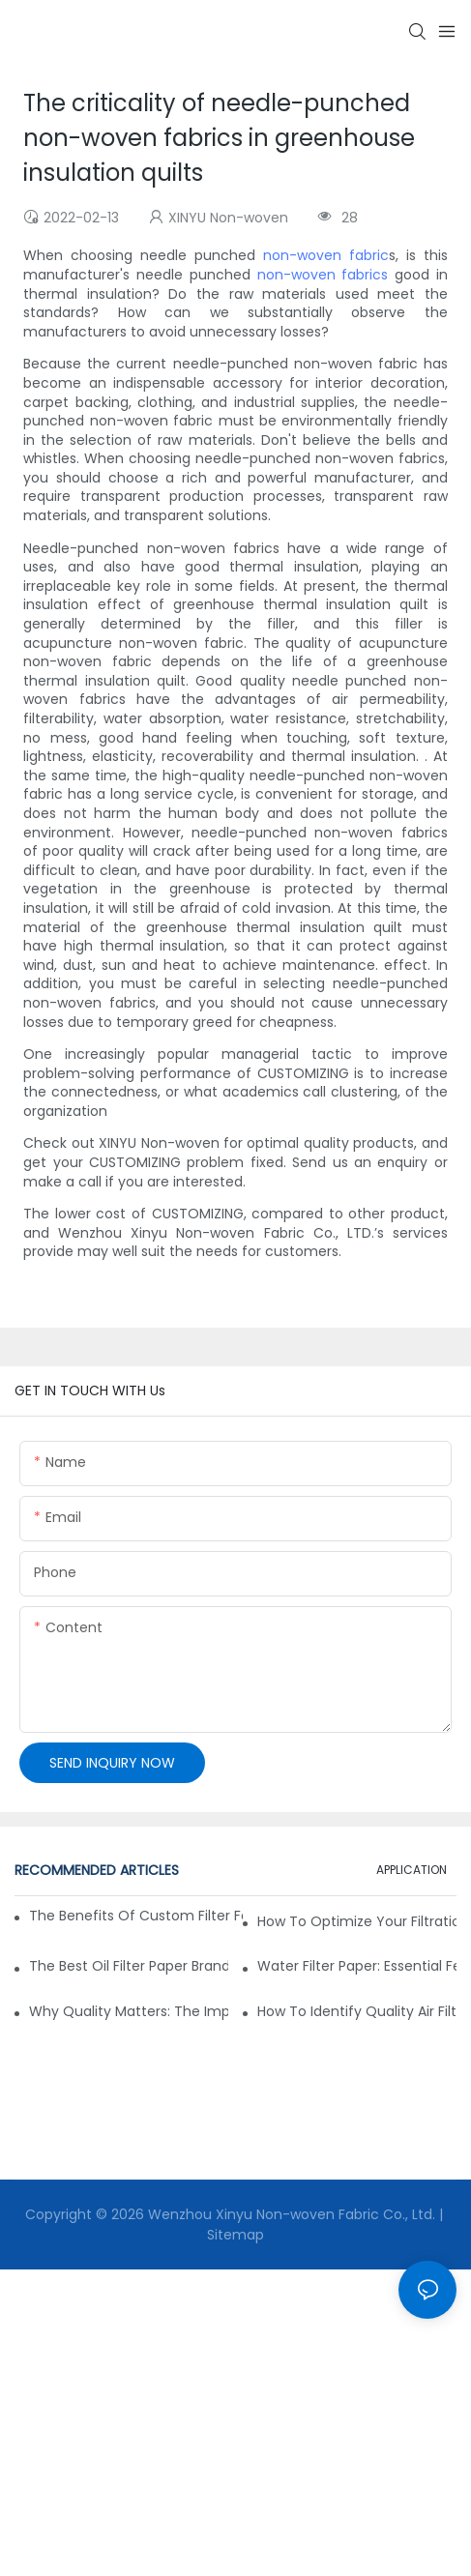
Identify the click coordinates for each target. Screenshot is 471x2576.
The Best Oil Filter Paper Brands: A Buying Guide (128, 1966)
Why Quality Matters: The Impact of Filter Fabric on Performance (128, 2011)
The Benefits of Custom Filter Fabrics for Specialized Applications (136, 1915)
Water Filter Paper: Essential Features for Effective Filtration (356, 1966)
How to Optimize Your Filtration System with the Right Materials (356, 1921)
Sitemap (235, 2234)
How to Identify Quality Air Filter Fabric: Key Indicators (356, 2011)
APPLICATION (411, 1869)
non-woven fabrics (323, 274)
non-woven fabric (326, 255)
